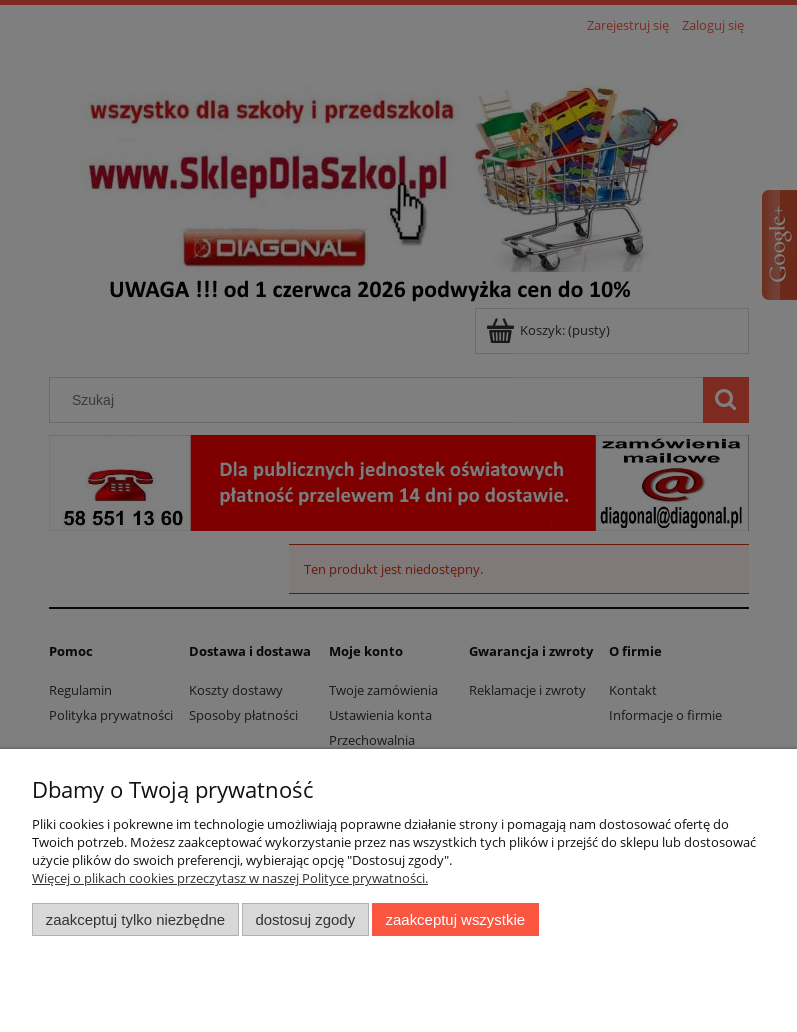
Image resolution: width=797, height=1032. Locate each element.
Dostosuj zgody (305, 919)
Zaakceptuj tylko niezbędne (135, 919)
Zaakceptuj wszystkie (455, 919)
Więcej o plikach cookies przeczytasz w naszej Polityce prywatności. (230, 878)
